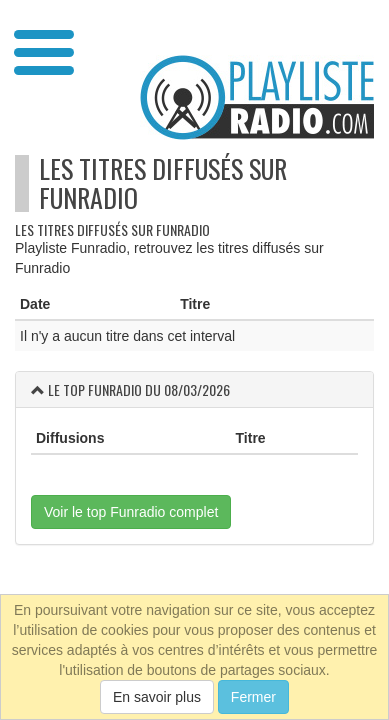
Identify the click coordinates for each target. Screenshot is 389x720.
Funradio (88, 197)
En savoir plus (157, 697)
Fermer (253, 697)
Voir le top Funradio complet (131, 512)
